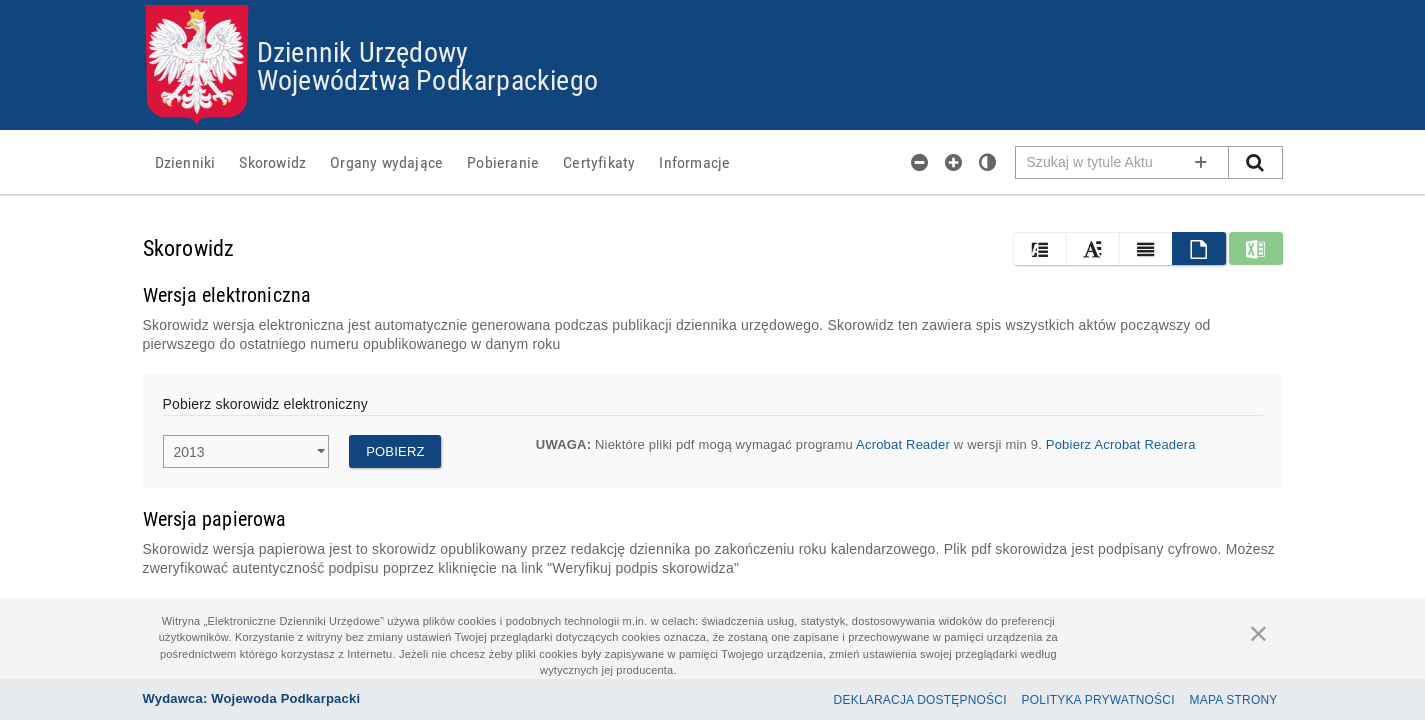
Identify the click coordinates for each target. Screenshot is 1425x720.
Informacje (694, 162)
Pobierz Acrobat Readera (1121, 444)
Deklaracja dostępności (920, 700)
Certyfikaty (599, 162)
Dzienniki (185, 162)
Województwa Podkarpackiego (427, 79)
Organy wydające (386, 162)
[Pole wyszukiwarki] (1122, 162)
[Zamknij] (1259, 633)
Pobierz (395, 451)
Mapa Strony (1234, 700)
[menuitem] (185, 162)
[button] (1039, 248)
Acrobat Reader (903, 444)
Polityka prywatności (1098, 700)
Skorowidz (272, 162)
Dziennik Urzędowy (362, 51)
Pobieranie (503, 162)
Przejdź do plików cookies (713, 5)
